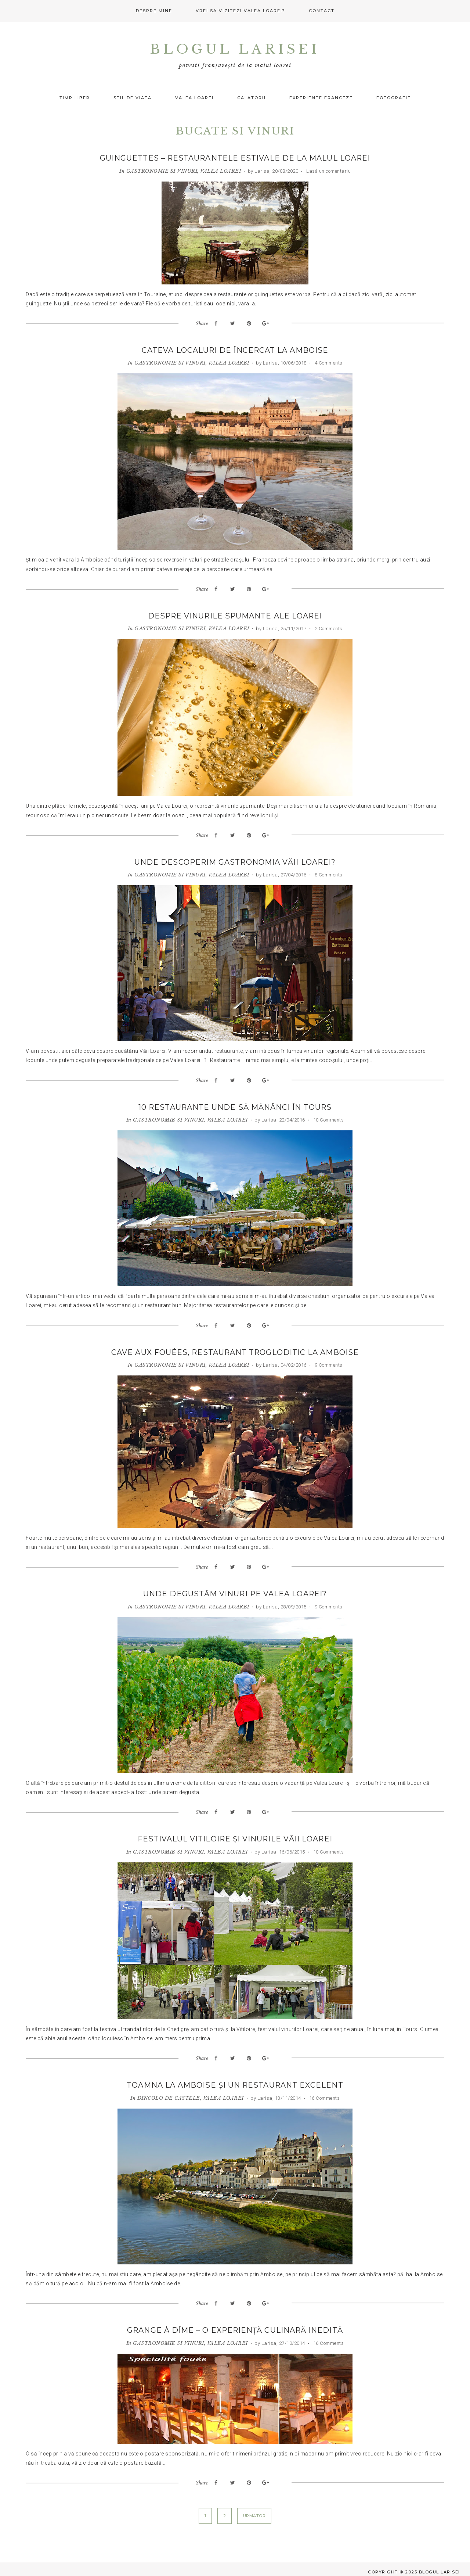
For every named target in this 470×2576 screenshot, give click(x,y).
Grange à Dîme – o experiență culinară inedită (235, 2325)
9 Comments (328, 1362)
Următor (254, 2511)
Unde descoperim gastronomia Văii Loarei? (235, 860)
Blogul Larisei (235, 48)
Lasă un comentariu (328, 170)
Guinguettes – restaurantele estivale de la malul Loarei (235, 158)
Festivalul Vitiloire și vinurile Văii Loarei (235, 1835)
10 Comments (328, 1117)
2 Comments (328, 627)
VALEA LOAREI (220, 171)
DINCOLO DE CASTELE (168, 2094)
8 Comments (328, 873)
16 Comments (324, 2093)
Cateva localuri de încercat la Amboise (235, 349)
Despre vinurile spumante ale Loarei (235, 614)
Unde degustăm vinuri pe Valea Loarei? (235, 1590)
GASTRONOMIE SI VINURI (162, 171)
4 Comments (328, 362)
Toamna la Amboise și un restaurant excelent (235, 2081)
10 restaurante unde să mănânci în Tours (235, 1105)
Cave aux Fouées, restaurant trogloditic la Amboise (235, 1349)
